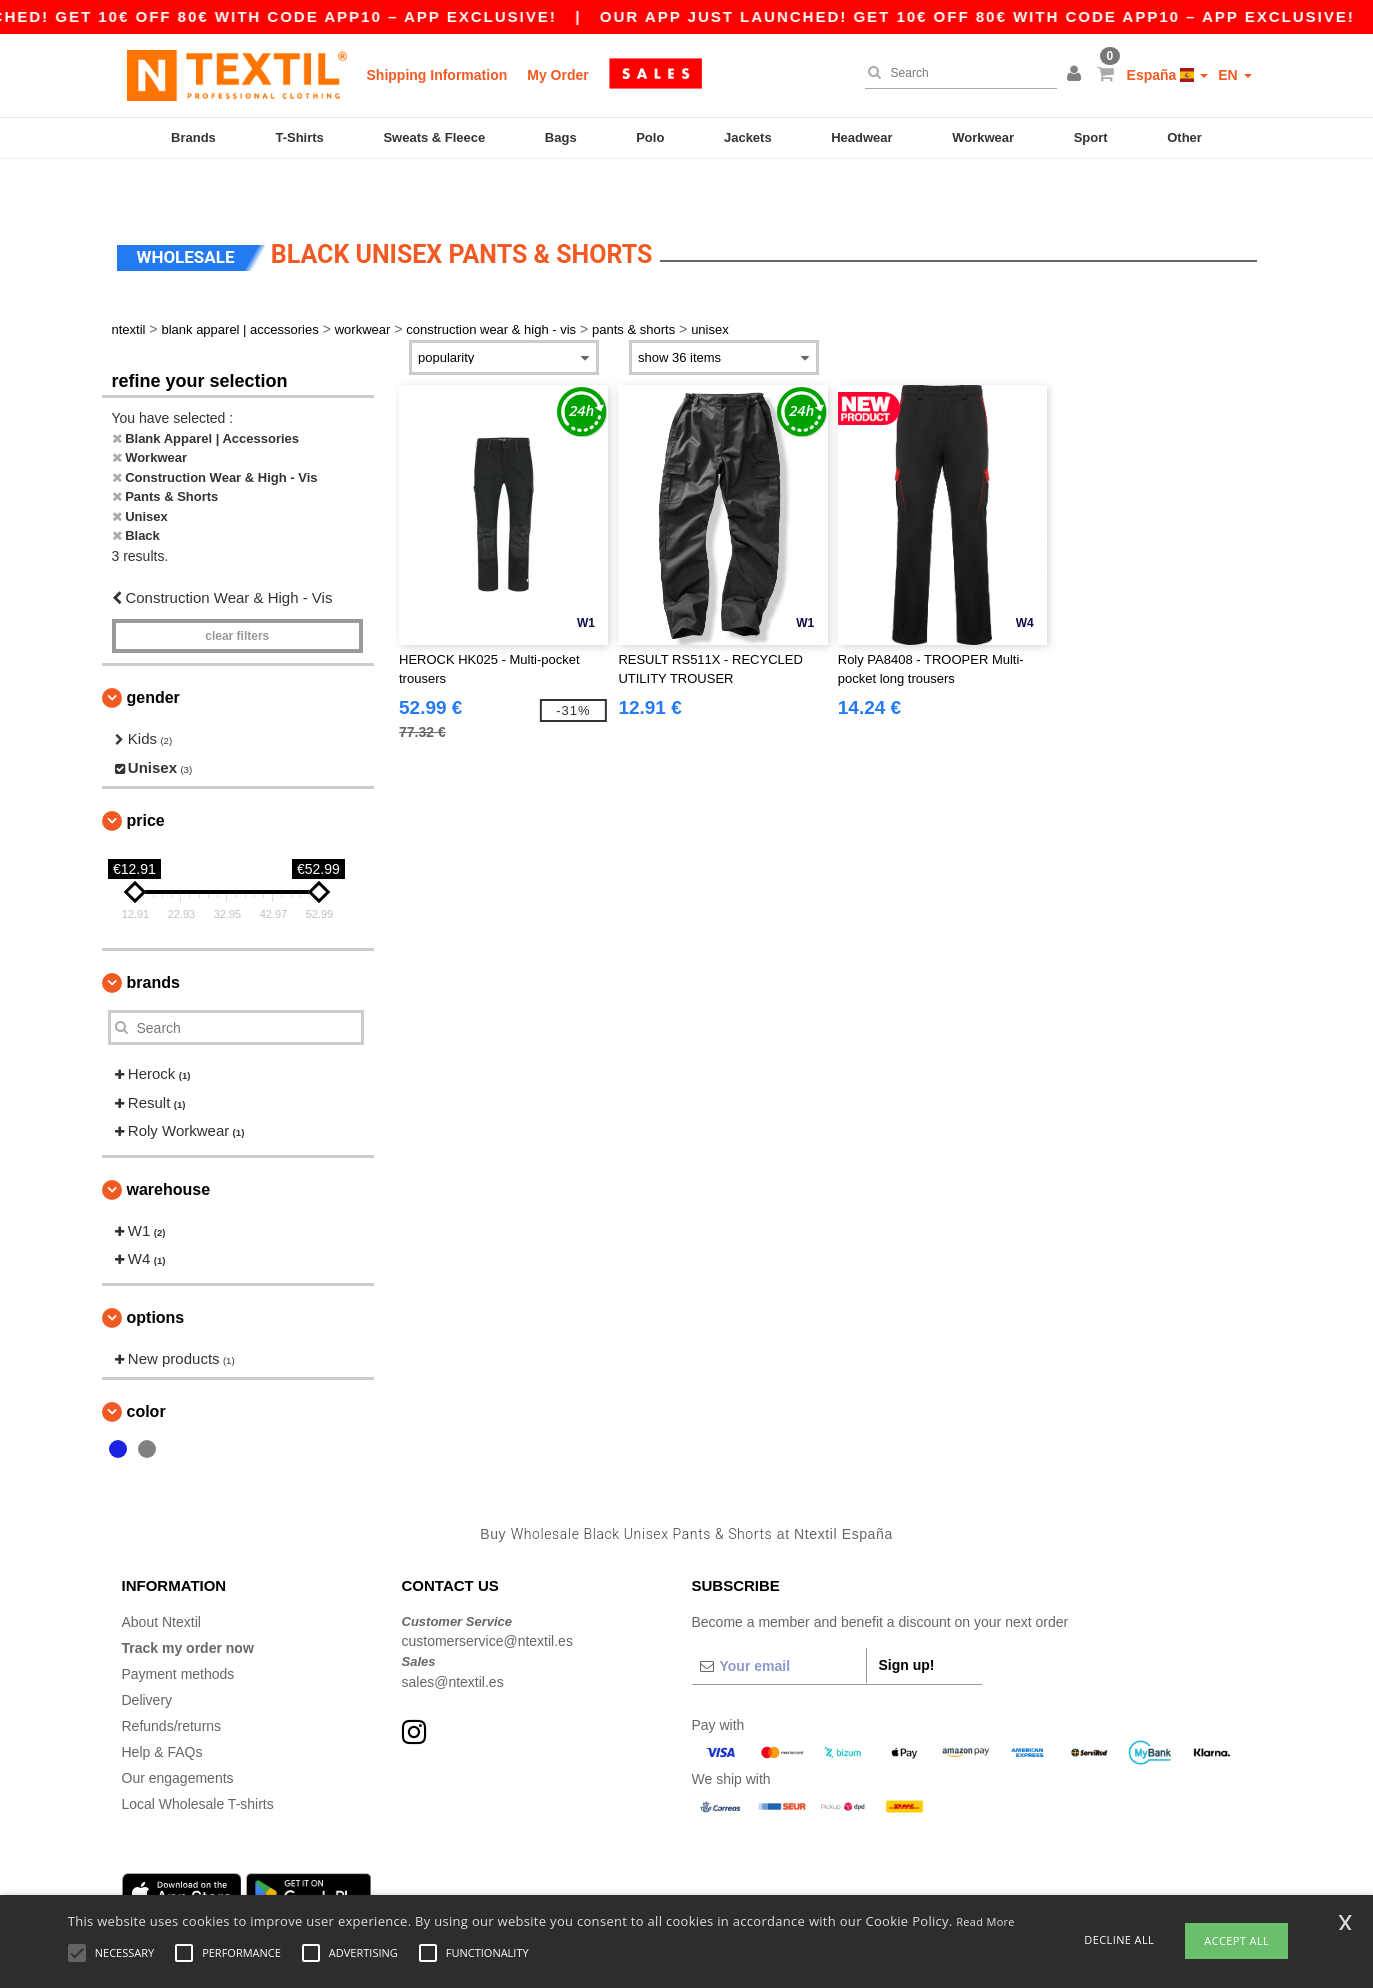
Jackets (748, 137)
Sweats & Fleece (434, 137)
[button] (1077, 75)
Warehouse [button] (169, 1147)
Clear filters (237, 594)
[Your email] (779, 1624)
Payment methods (178, 1632)
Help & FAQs (162, 1710)
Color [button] (146, 1369)
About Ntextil (161, 1580)
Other (1184, 137)
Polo (650, 137)
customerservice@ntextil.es (487, 1599)
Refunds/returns (172, 1684)
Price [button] (146, 778)
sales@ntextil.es (453, 1640)
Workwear (983, 137)
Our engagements (178, 1736)
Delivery (147, 1658)
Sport (1091, 137)
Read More (985, 1921)
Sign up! (907, 1623)
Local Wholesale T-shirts (198, 1762)
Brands (193, 137)
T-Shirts (299, 137)
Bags (561, 137)
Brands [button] (153, 940)
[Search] (956, 73)
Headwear (861, 137)
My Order (557, 75)
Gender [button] (153, 655)
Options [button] (156, 1275)
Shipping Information (437, 75)
